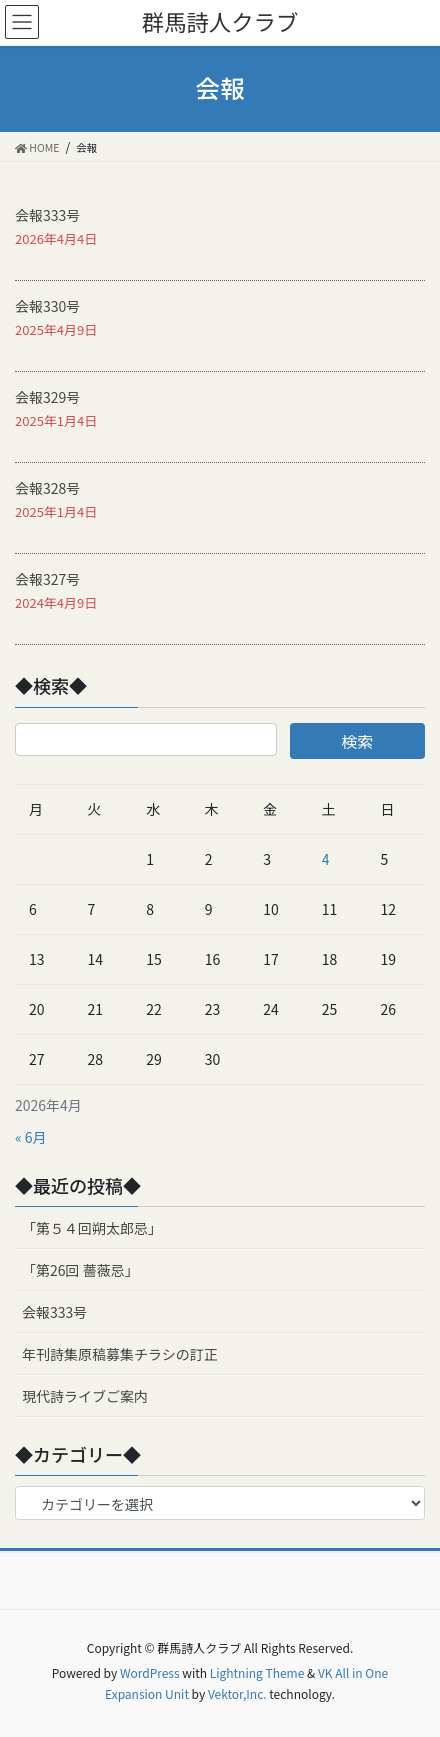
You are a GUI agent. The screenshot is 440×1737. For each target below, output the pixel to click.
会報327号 (47, 579)
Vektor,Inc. (237, 1693)
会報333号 (47, 215)
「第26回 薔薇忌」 (80, 1270)
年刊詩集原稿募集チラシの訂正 (120, 1354)
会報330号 (47, 306)
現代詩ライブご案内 (85, 1396)
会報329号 (47, 397)
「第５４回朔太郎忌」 (95, 1228)
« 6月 (31, 1137)
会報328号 (47, 488)
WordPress (150, 1672)
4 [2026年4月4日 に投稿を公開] (326, 859)
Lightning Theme (257, 1672)
